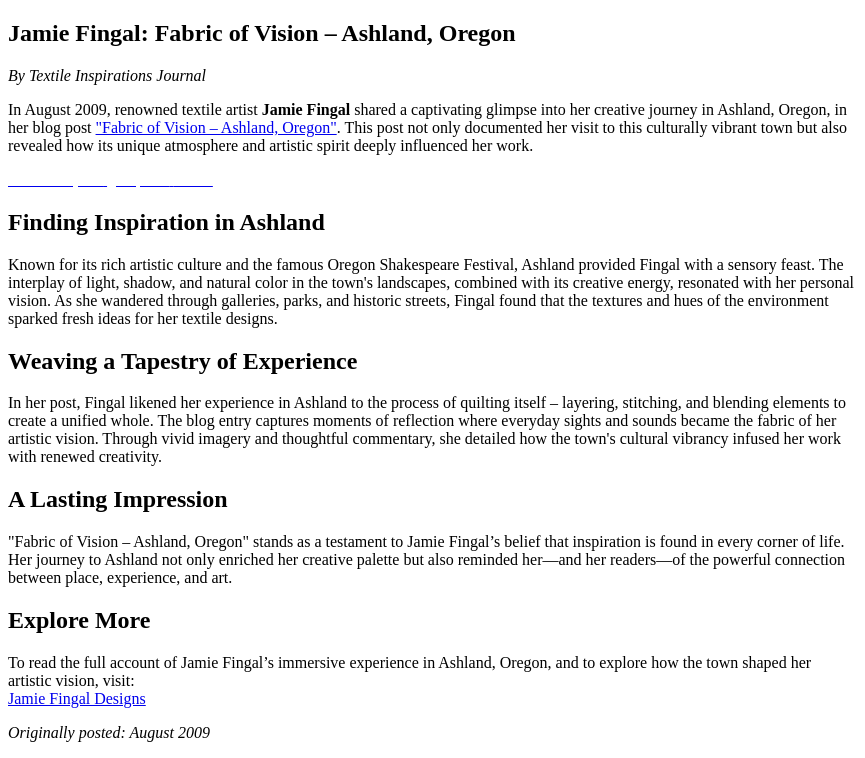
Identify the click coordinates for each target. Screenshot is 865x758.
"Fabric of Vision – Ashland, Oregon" (216, 127)
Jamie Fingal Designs (77, 698)
